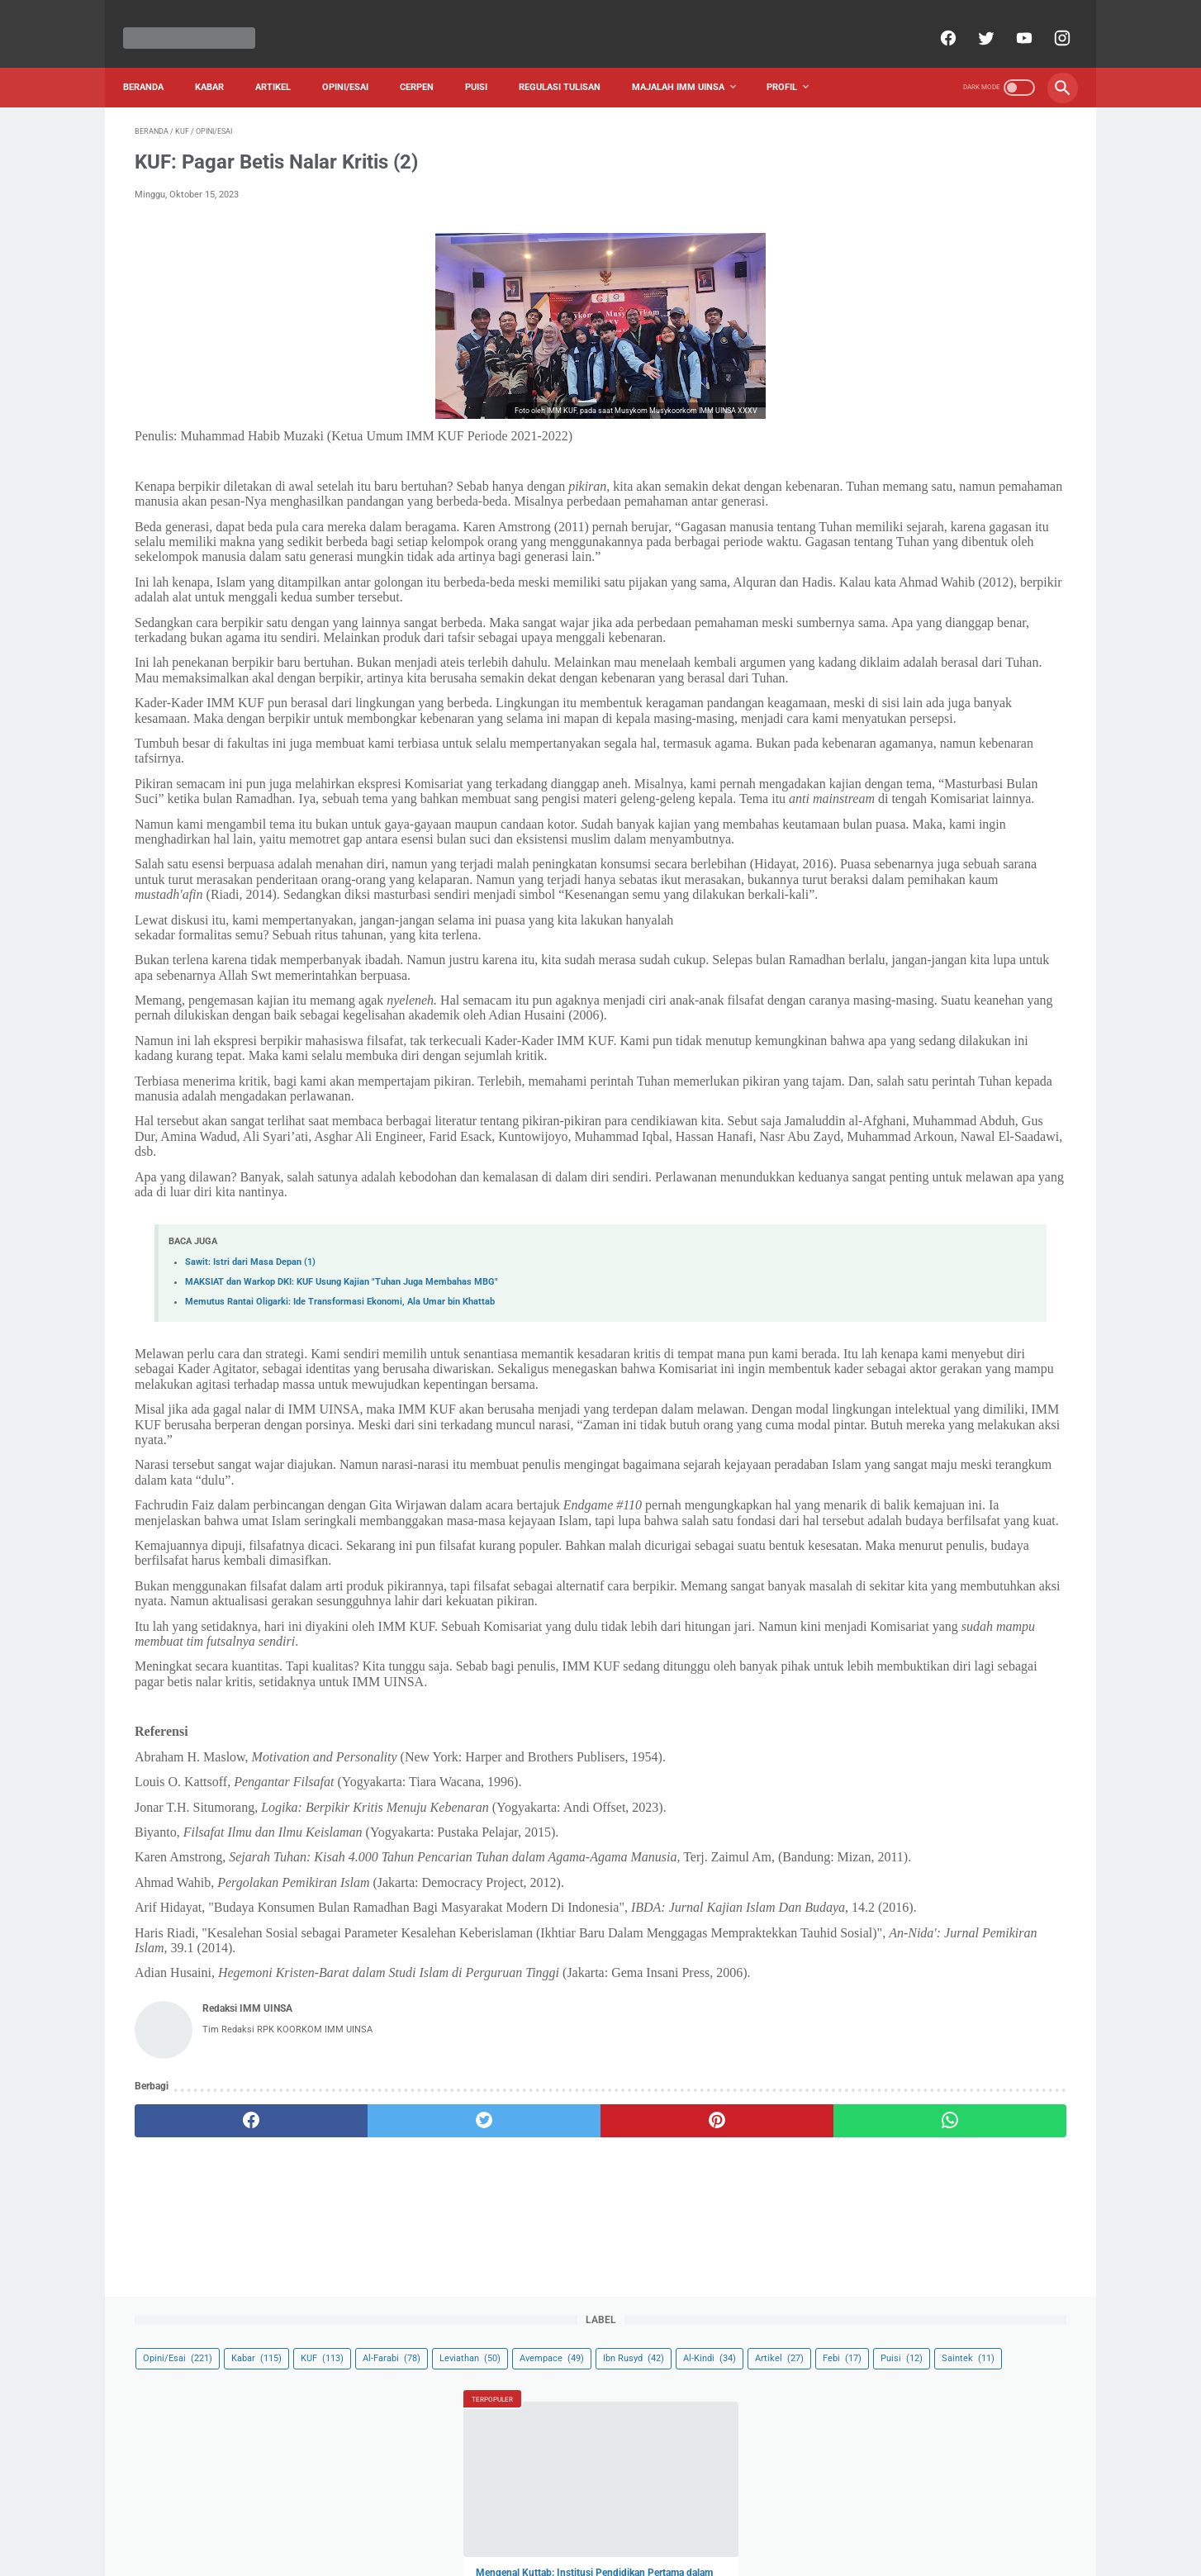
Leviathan (934, 179)
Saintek (972, 233)
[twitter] (972, 20)
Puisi (488, 59)
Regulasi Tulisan (571, 59)
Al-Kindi (933, 206)
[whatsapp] (681, 2392)
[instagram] (1048, 20)
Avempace (1016, 179)
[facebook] (934, 20)
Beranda (155, 59)
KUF (1006, 152)
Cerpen (428, 59)
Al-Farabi (856, 179)
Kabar (220, 59)
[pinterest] (525, 2392)
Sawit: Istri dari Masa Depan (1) (250, 1428)
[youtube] (1010, 20)
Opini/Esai (357, 59)
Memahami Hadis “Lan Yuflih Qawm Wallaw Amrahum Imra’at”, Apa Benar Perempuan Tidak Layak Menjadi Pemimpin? (936, 614)
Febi (846, 233)
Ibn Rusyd (857, 206)
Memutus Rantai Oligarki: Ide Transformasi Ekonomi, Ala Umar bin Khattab (340, 1467)
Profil (793, 59)
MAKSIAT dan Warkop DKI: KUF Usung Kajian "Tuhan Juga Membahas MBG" (341, 1447)
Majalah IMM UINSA (689, 59)
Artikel (284, 59)
